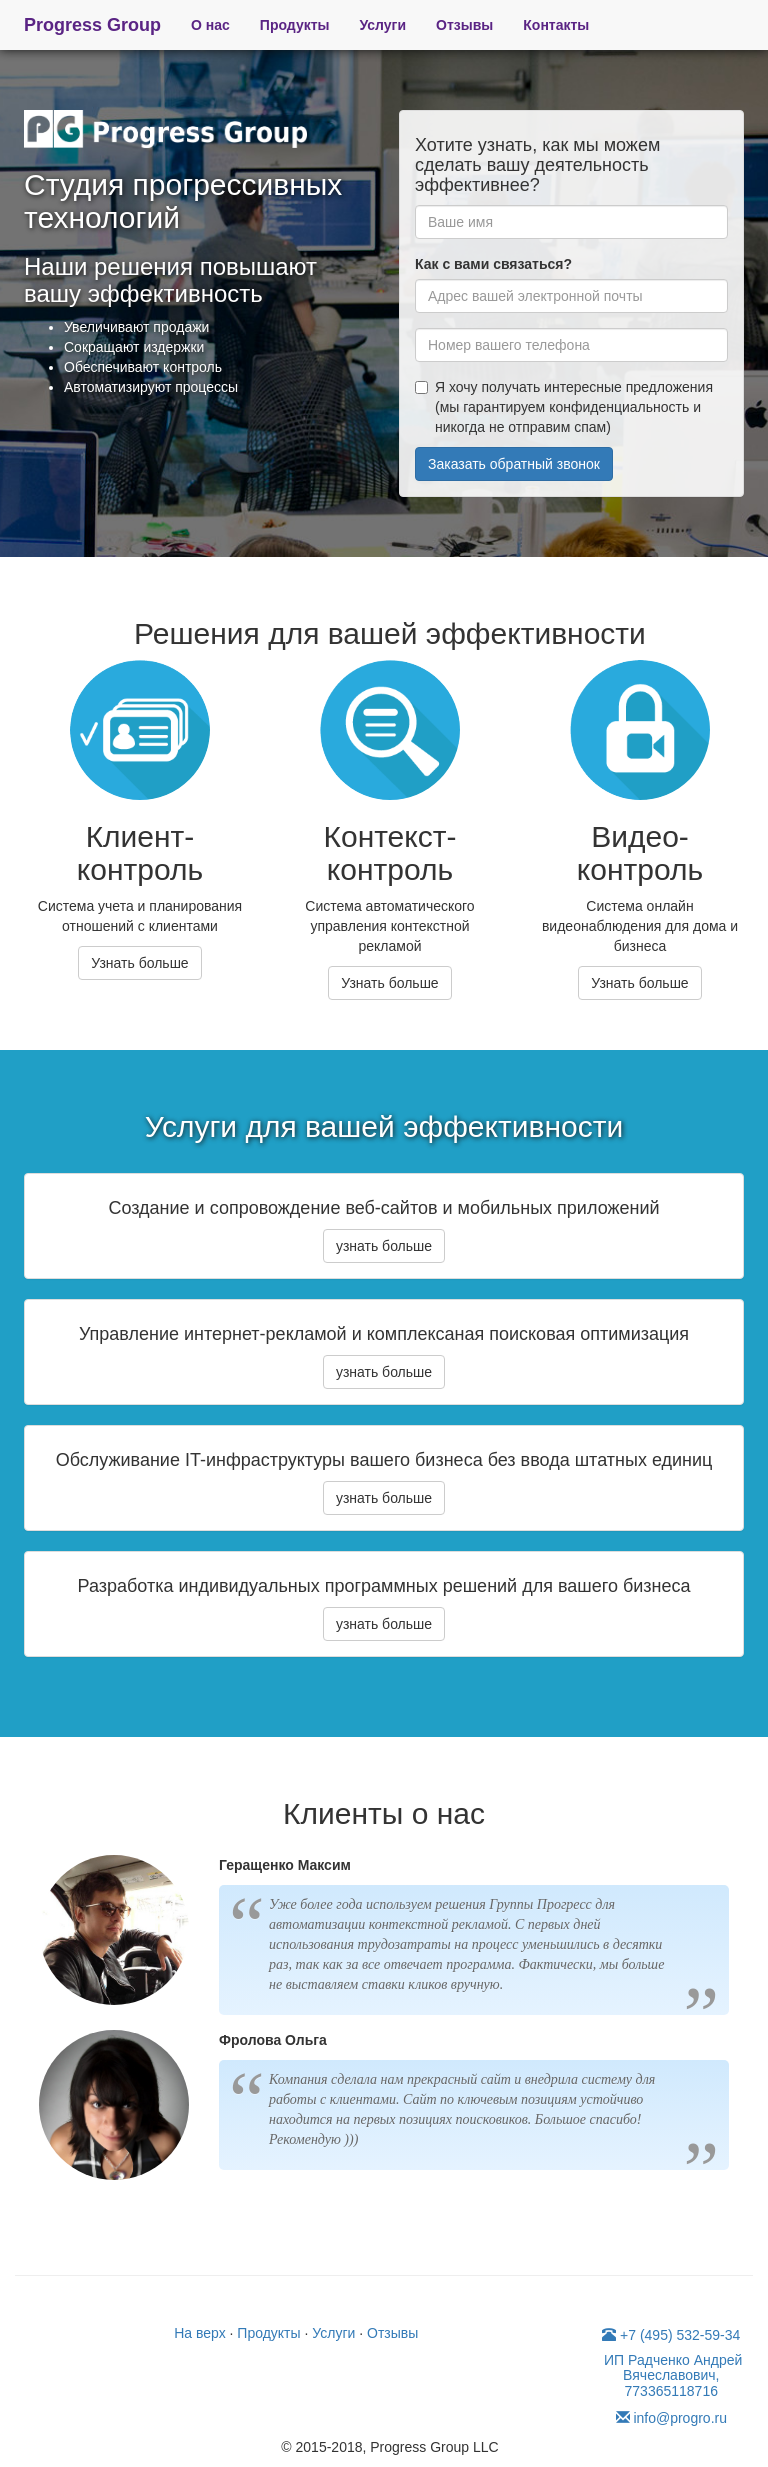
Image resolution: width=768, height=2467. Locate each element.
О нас (210, 25)
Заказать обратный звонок (514, 464)
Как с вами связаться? (493, 264)
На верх (199, 2333)
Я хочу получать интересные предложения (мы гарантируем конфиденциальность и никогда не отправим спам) (564, 407)
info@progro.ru (671, 2418)
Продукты (295, 25)
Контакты (556, 25)
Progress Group (92, 25)
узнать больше (384, 1246)
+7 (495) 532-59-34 (671, 2335)
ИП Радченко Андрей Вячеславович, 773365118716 (671, 2375)
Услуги (383, 25)
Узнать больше (139, 963)
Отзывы (464, 25)
